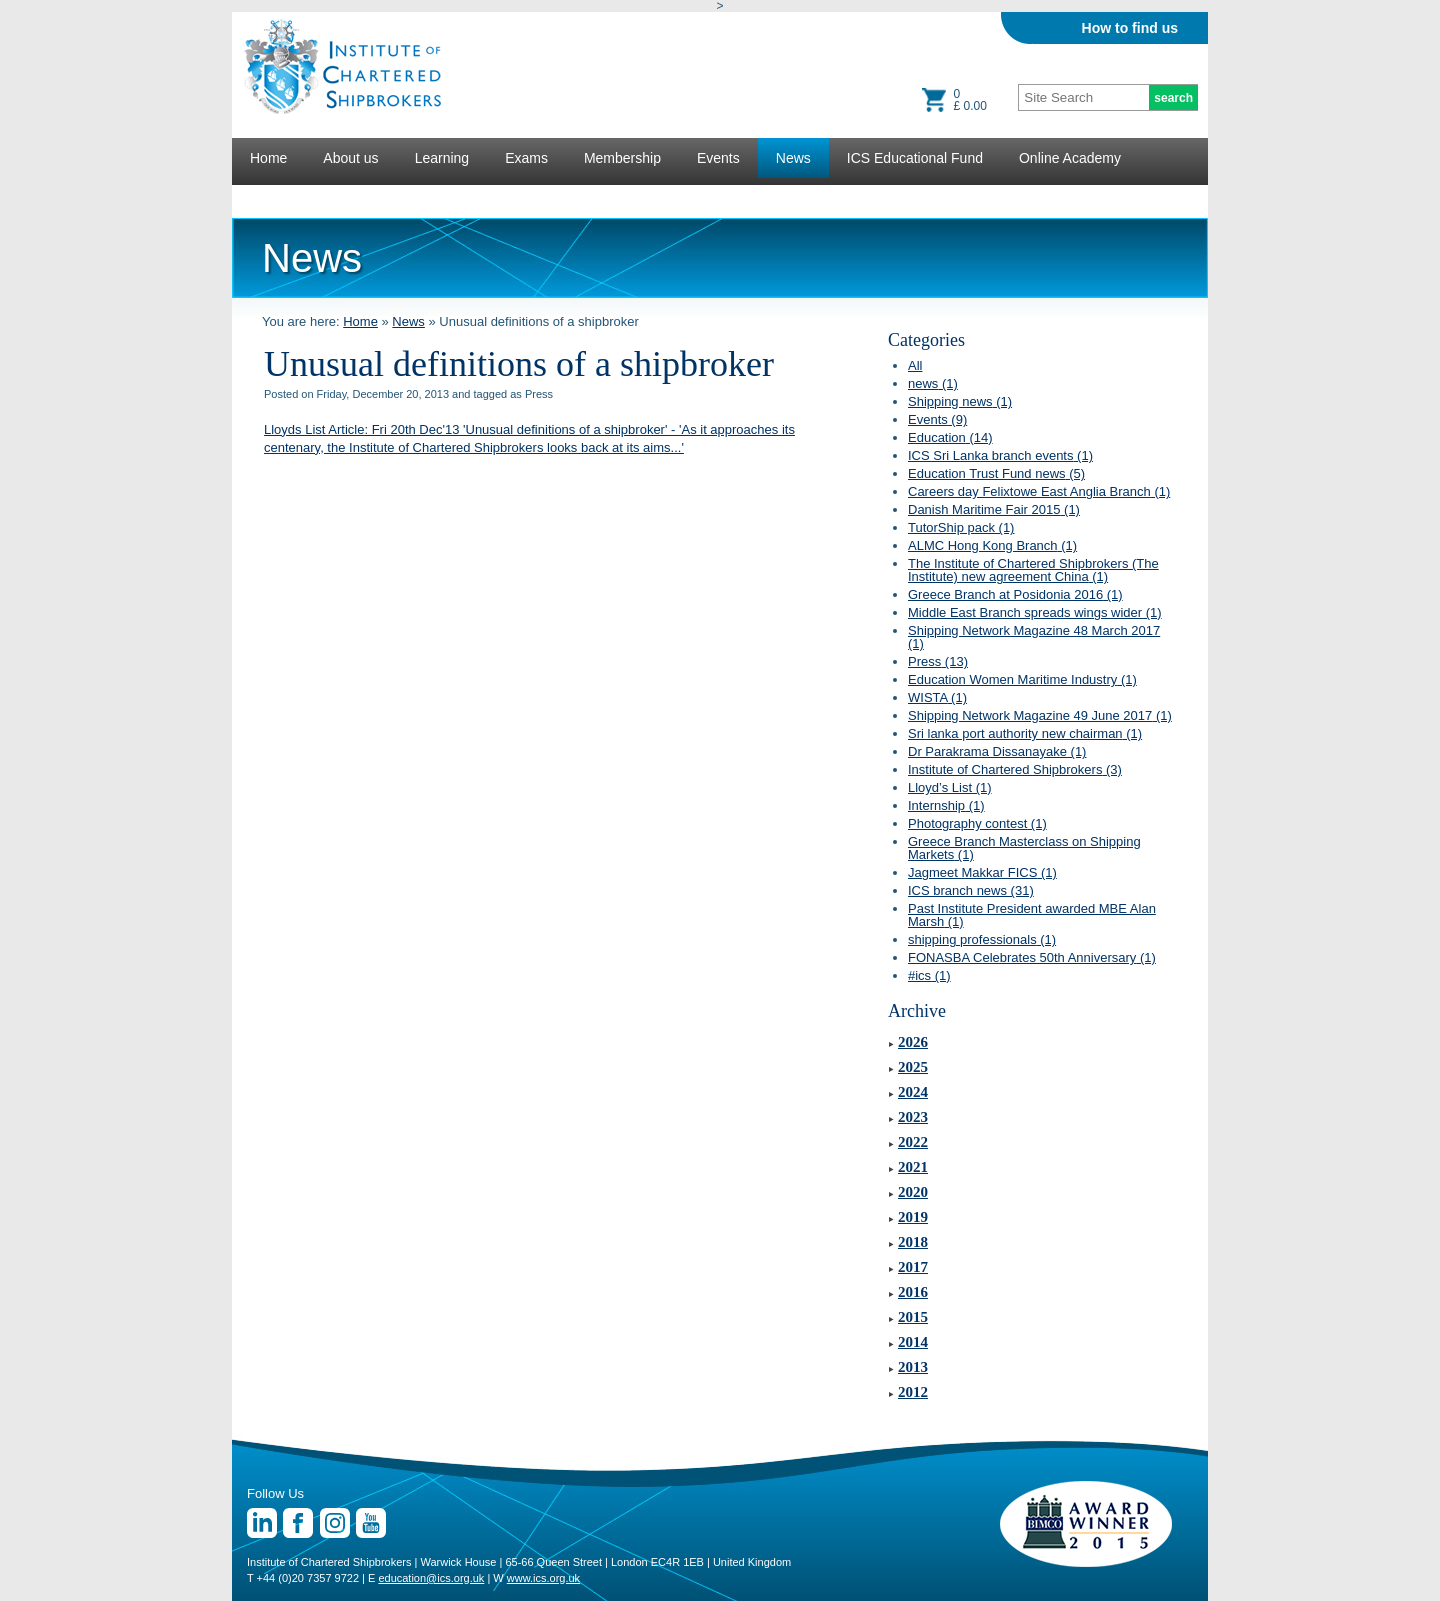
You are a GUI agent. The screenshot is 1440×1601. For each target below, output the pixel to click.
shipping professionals (982, 939)
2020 (913, 1192)
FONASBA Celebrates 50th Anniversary (1032, 957)
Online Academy (1070, 158)
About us (350, 158)
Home (268, 158)
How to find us (1130, 28)
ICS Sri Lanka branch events (1000, 455)
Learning (442, 158)
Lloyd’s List (950, 787)
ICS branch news (971, 890)
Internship (946, 805)
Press (938, 661)
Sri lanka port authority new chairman (1025, 733)
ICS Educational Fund (915, 158)
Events (718, 158)
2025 (913, 1067)
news (933, 383)
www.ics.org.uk (543, 1578)
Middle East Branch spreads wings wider (1035, 612)
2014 (913, 1342)
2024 (913, 1092)
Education (950, 437)
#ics (929, 975)
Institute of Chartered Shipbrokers (1015, 769)
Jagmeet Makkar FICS (982, 872)
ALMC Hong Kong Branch (992, 545)
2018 (913, 1242)
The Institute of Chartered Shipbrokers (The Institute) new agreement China (1033, 570)
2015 (913, 1317)
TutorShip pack (961, 527)
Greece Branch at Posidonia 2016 (1015, 594)
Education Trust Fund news (996, 473)
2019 (913, 1217)
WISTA (937, 697)
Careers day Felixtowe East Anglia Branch (1039, 491)
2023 (913, 1117)
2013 (913, 1367)
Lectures (277, 198)
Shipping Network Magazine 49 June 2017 (1040, 715)
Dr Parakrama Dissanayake (997, 751)
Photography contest (977, 823)
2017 (913, 1267)
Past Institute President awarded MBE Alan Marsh (1032, 915)
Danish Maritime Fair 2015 (994, 509)
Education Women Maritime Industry (1022, 679)
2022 (913, 1142)
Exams (526, 158)
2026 (913, 1042)
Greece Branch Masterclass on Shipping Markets (1024, 848)
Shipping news (960, 401)
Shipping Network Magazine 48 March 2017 (1034, 637)
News (793, 158)
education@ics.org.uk (431, 1578)
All (915, 365)
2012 (913, 1392)
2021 (913, 1167)
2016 (913, 1292)
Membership (622, 158)
